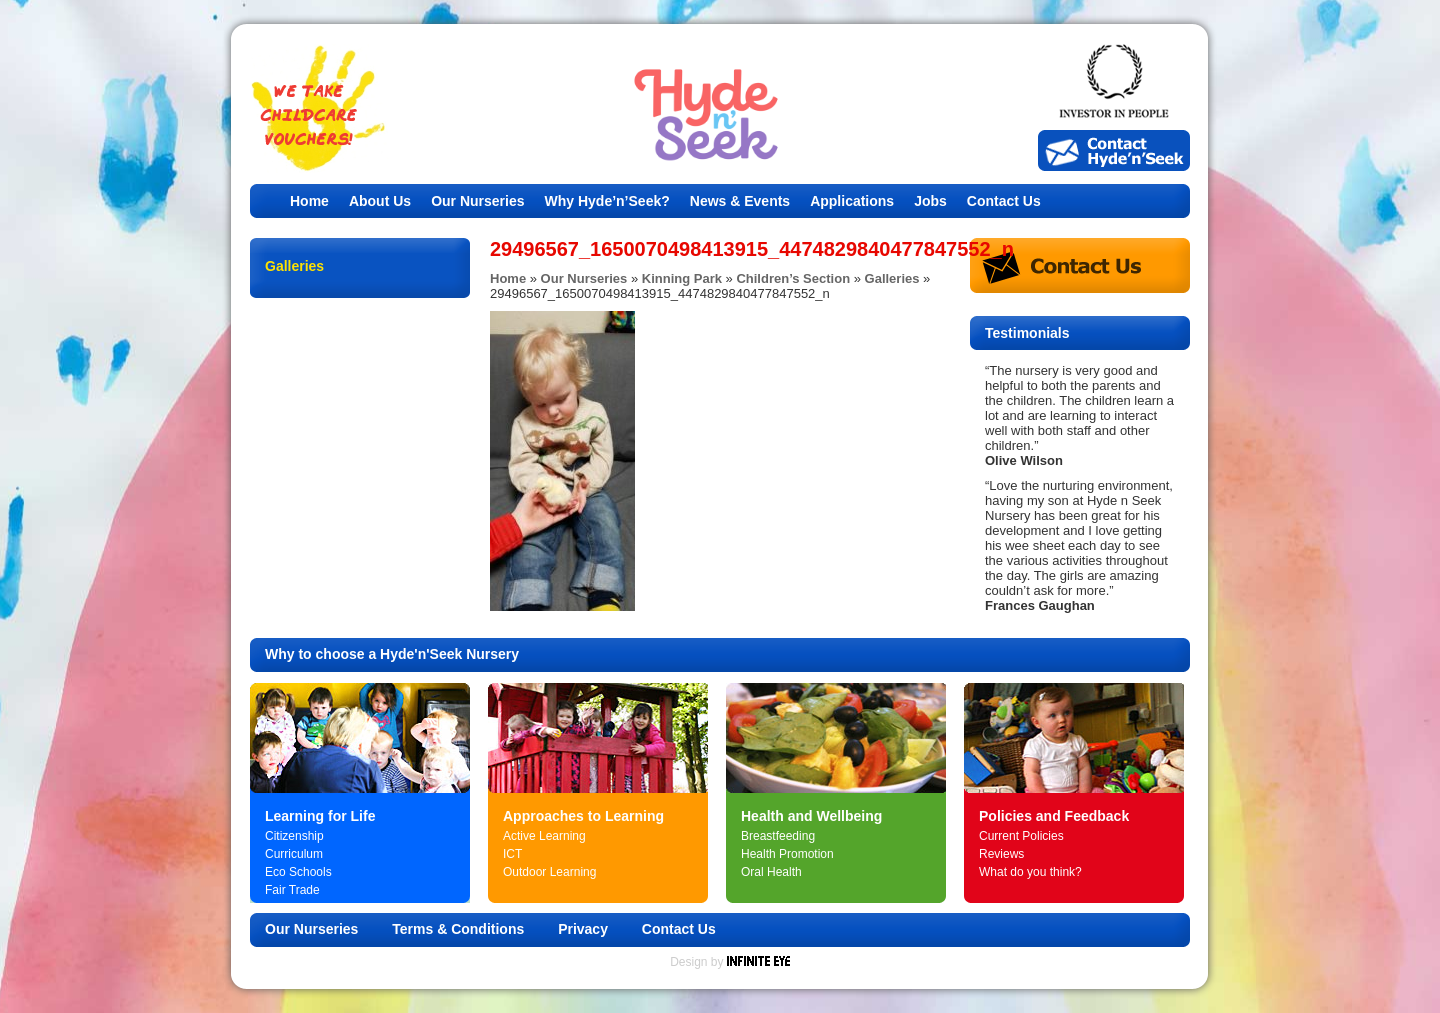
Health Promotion (787, 854)
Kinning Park (682, 278)
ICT (512, 854)
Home (309, 201)
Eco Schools (298, 872)
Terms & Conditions (458, 929)
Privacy (583, 929)
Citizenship (294, 836)
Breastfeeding (778, 836)
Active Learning (544, 836)
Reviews (1001, 854)
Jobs (930, 201)
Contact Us (1004, 201)
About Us (380, 201)
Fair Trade (292, 890)
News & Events (740, 201)
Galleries (892, 278)
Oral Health (771, 872)
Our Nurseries (477, 201)
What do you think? (1030, 872)
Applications (852, 201)
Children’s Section (793, 278)
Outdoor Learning (549, 872)
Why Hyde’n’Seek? (607, 201)
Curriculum (294, 854)
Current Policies (1021, 836)
